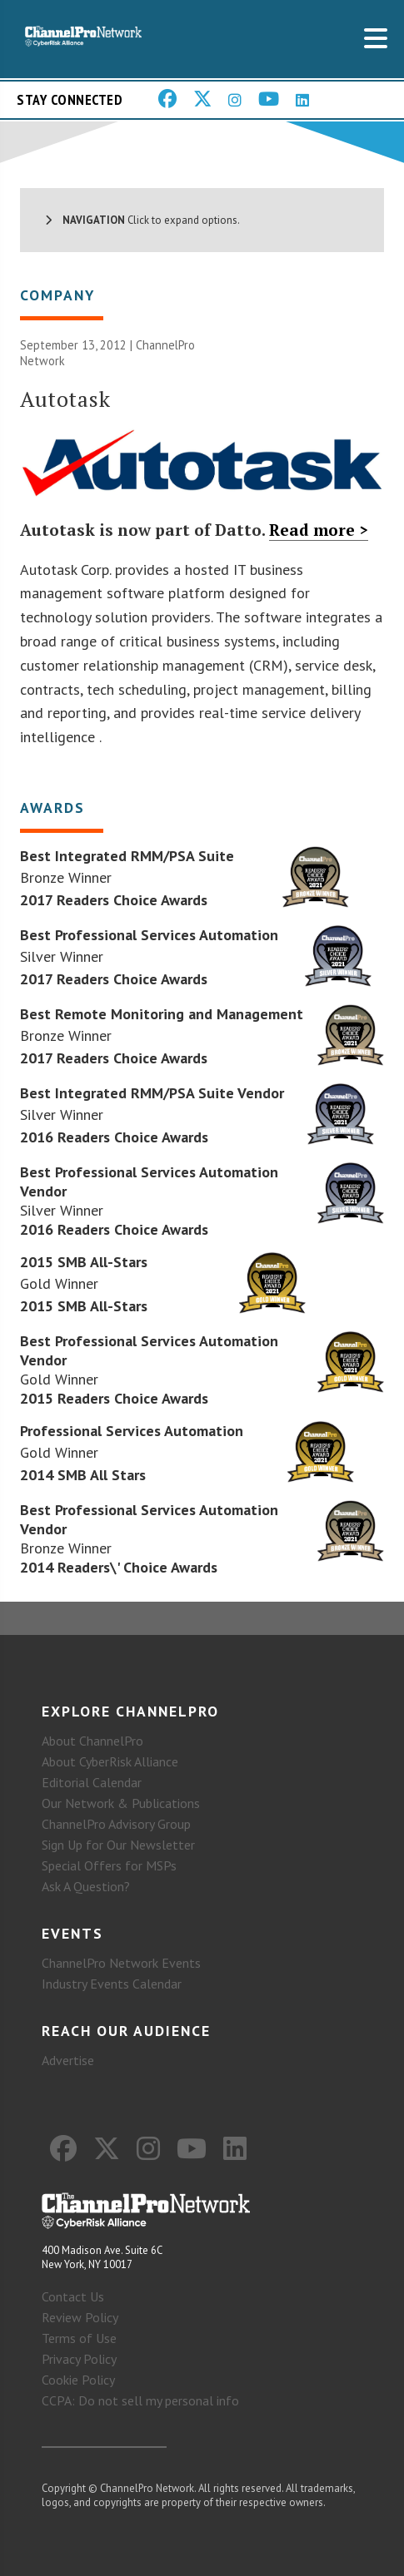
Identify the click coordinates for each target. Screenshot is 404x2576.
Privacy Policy (79, 2359)
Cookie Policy (78, 2379)
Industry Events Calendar (112, 1983)
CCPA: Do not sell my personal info (140, 2400)
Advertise (68, 2060)
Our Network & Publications (121, 1803)
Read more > (318, 529)
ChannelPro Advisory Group (116, 1824)
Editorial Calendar (92, 1782)
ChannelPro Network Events (121, 1962)
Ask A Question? (86, 1886)
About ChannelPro (92, 1740)
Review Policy (80, 2317)
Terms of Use (79, 2338)
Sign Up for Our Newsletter (118, 1844)
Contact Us (73, 2296)
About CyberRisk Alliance (110, 1761)
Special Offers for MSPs (109, 1865)
